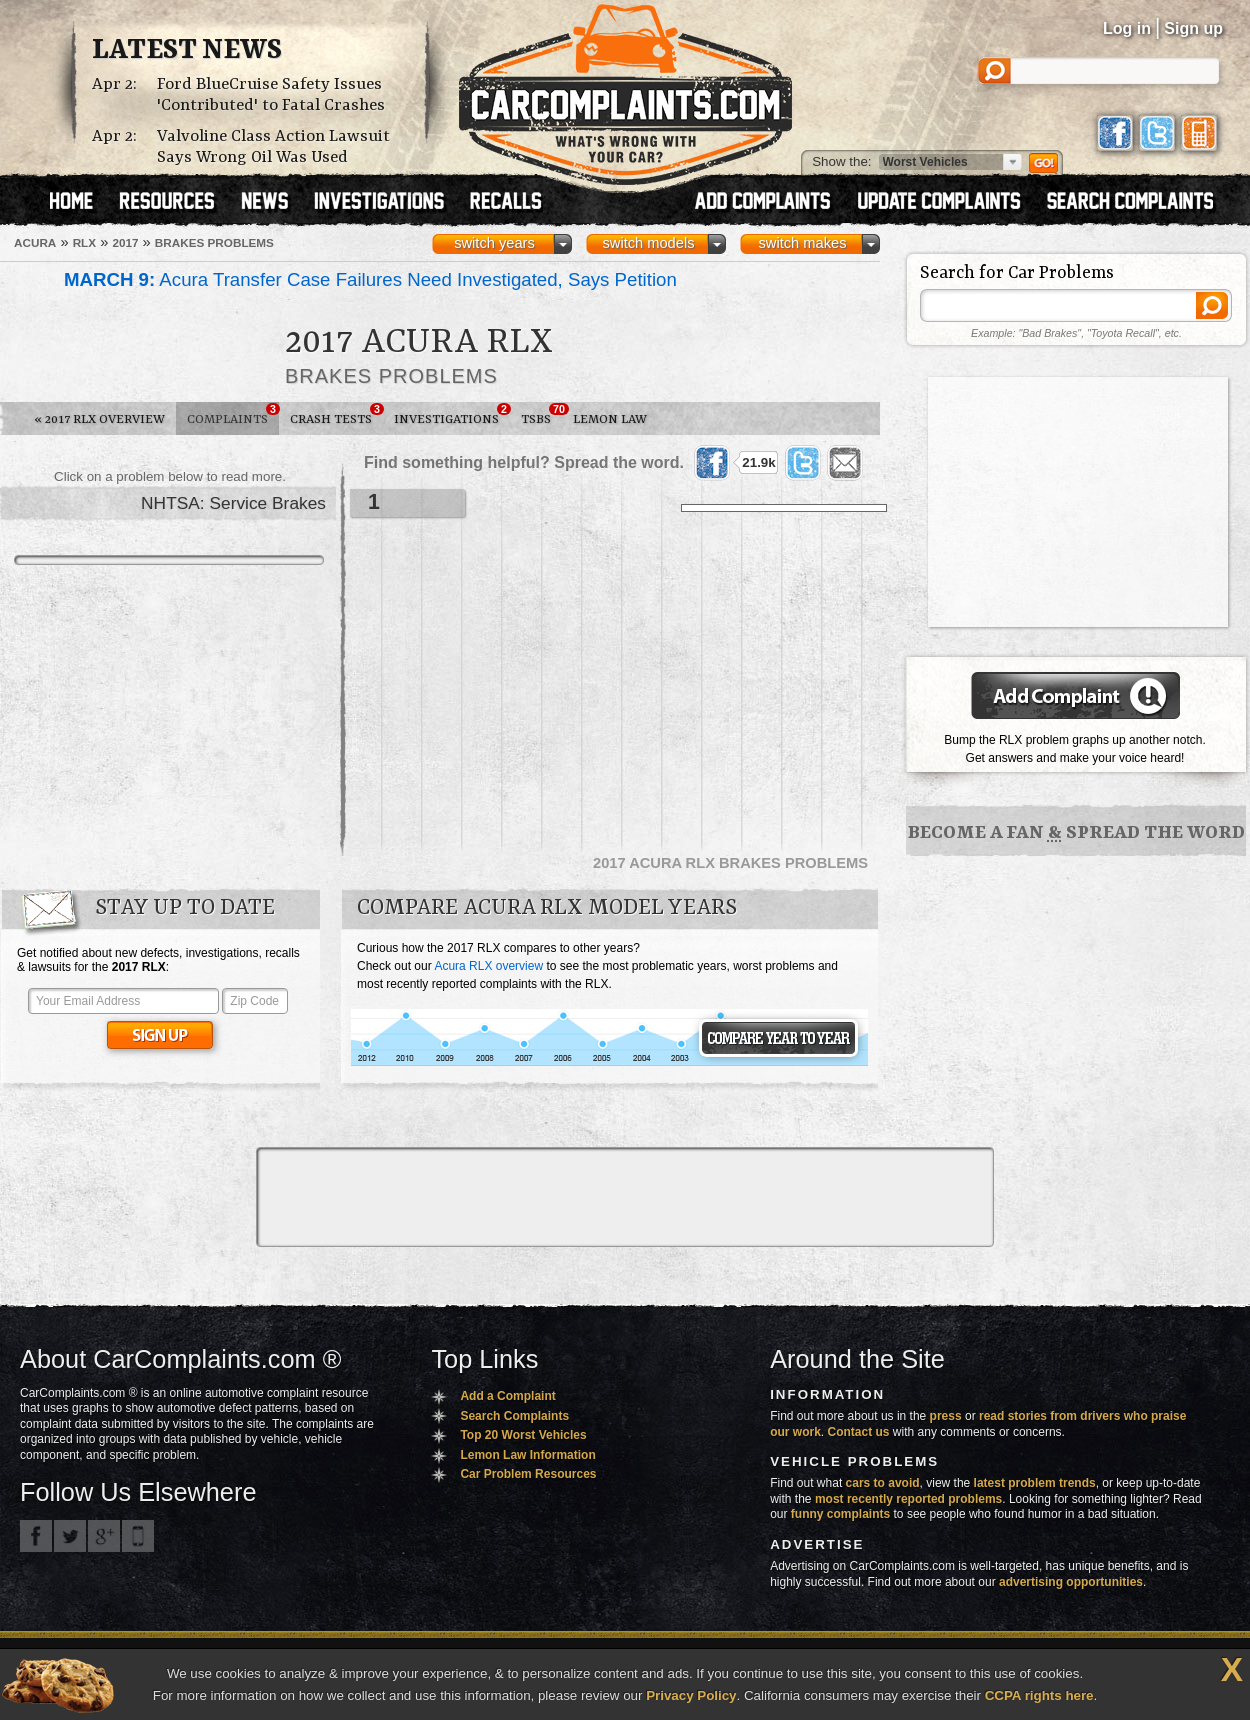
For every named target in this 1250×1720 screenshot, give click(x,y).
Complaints (233, 415)
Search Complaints (514, 1416)
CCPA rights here (1039, 1695)
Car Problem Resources (528, 1474)
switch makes (803, 243)
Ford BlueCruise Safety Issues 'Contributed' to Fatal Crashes (271, 95)
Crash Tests (336, 415)
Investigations (452, 415)
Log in (1127, 28)
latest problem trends (1035, 1483)
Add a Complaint (507, 1396)
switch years (494, 243)
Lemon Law (610, 419)
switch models (648, 243)
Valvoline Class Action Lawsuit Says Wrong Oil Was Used (273, 147)
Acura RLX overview (488, 966)
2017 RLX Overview (99, 419)
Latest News (187, 51)
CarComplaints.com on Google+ (104, 1536)
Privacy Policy (691, 1695)
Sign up (1193, 28)
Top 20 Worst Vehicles (523, 1435)
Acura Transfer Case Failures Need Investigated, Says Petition (370, 279)
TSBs (541, 415)
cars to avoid (883, 1483)
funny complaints (840, 1514)
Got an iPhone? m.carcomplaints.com (138, 1536)
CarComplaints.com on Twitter (70, 1536)
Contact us (859, 1432)
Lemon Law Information (527, 1455)
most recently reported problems (908, 1499)
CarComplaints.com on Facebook (36, 1536)
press (946, 1416)
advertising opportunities (1071, 1582)
